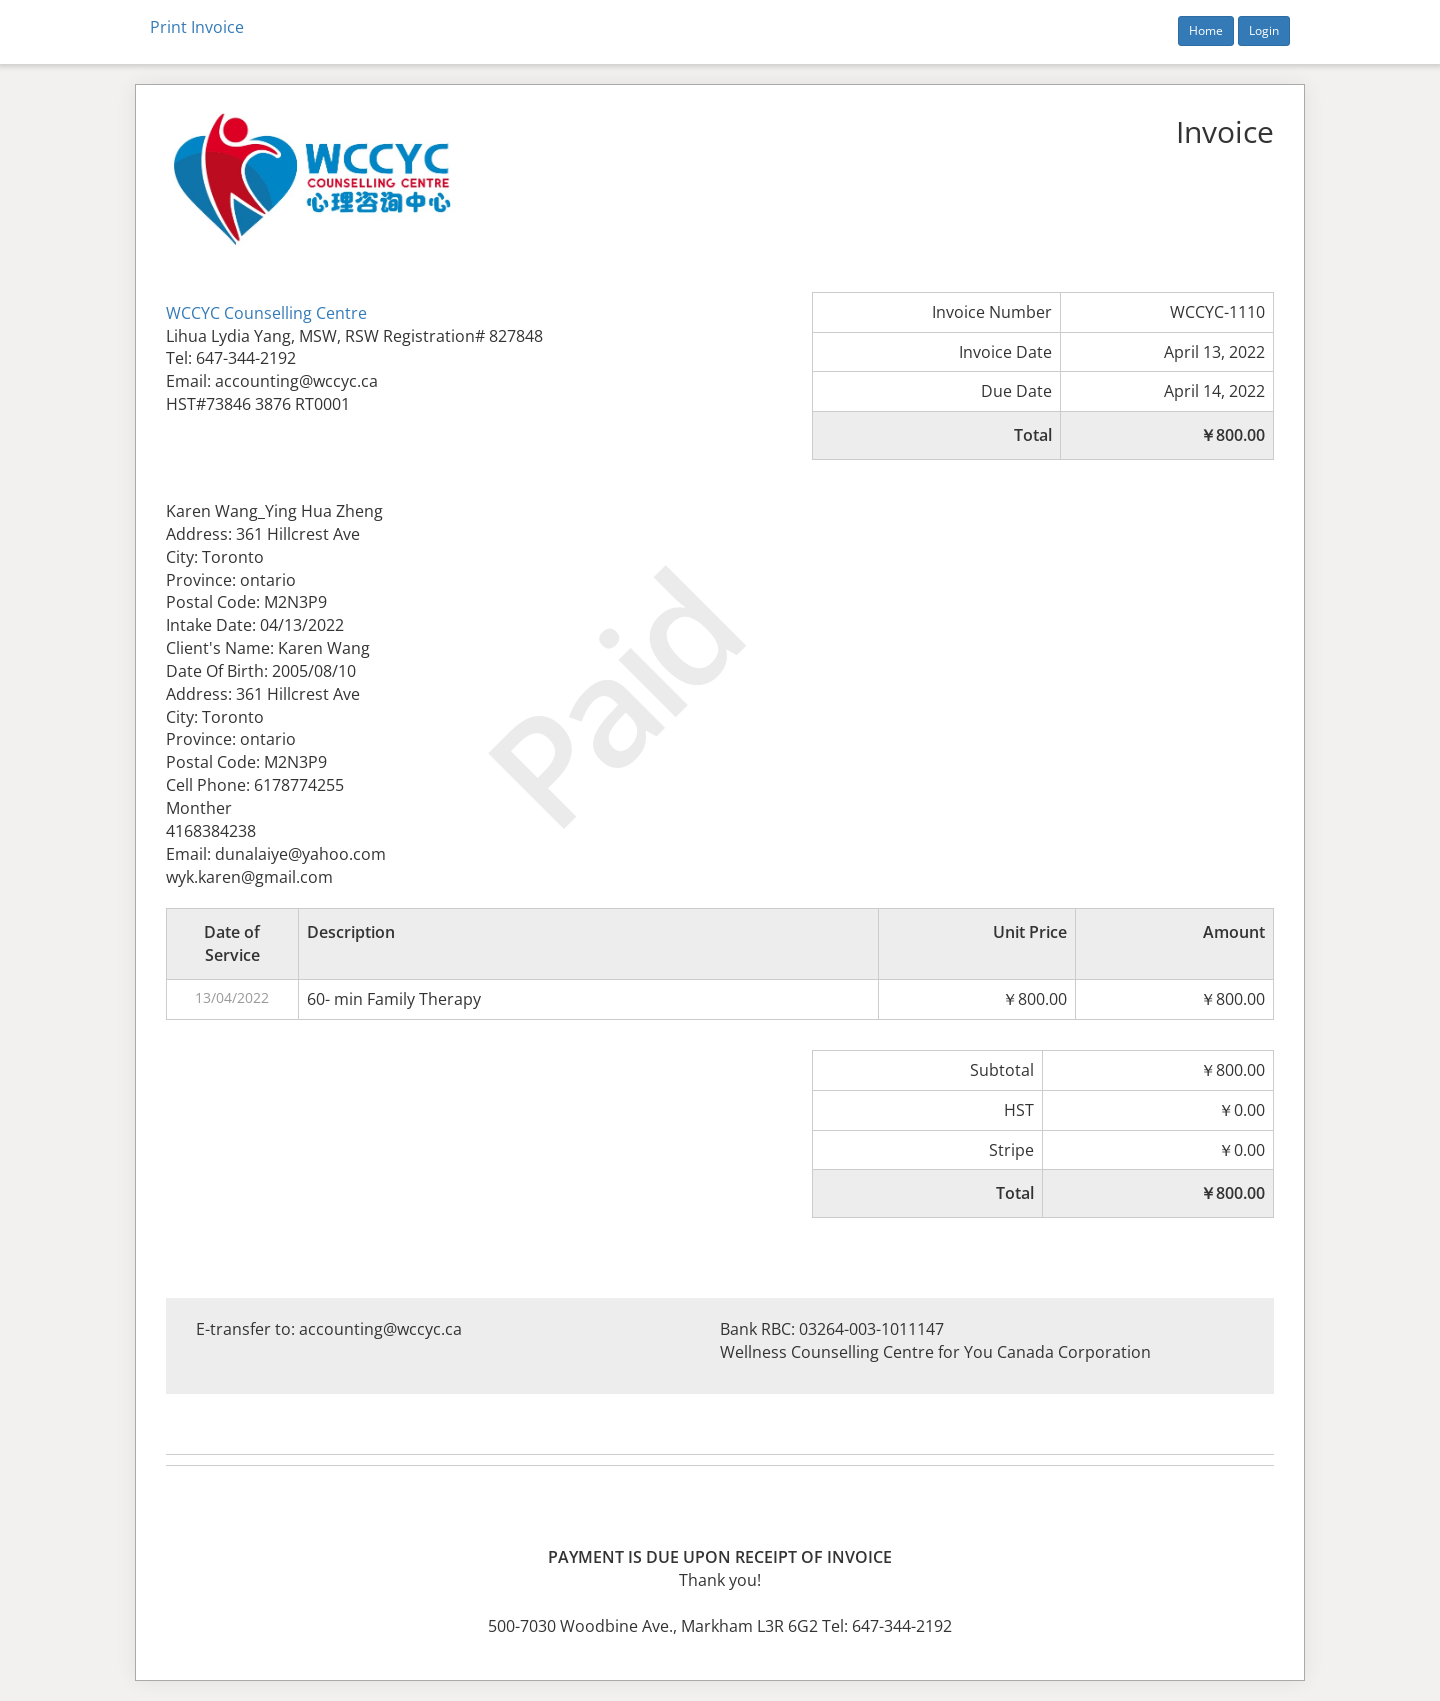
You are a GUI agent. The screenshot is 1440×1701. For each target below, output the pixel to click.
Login (1264, 30)
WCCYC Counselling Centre (266, 313)
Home (1206, 30)
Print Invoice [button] (197, 27)
